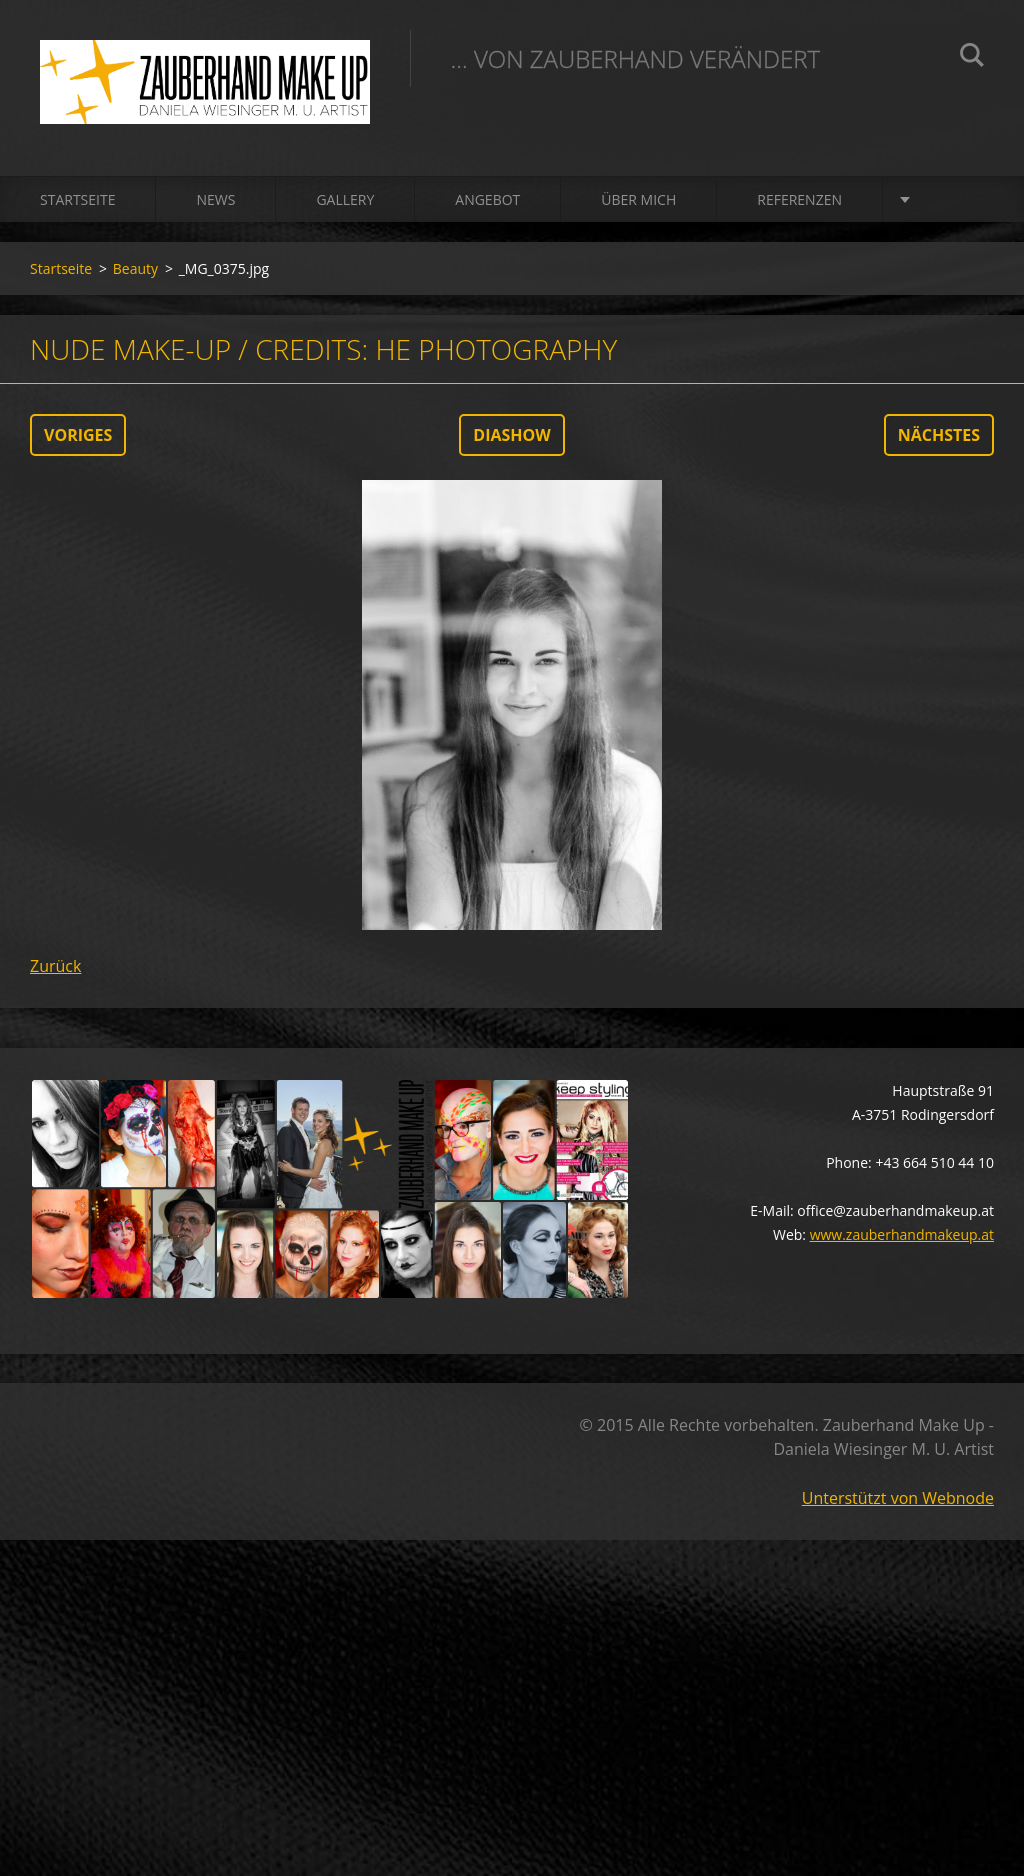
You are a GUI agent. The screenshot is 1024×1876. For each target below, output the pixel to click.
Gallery (345, 199)
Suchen (972, 58)
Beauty (135, 268)
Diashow (511, 435)
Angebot (487, 199)
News (215, 199)
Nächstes (939, 435)
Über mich (638, 199)
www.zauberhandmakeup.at (902, 1234)
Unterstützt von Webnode (898, 1498)
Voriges (78, 435)
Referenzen (799, 199)
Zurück (55, 966)
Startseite (77, 199)
